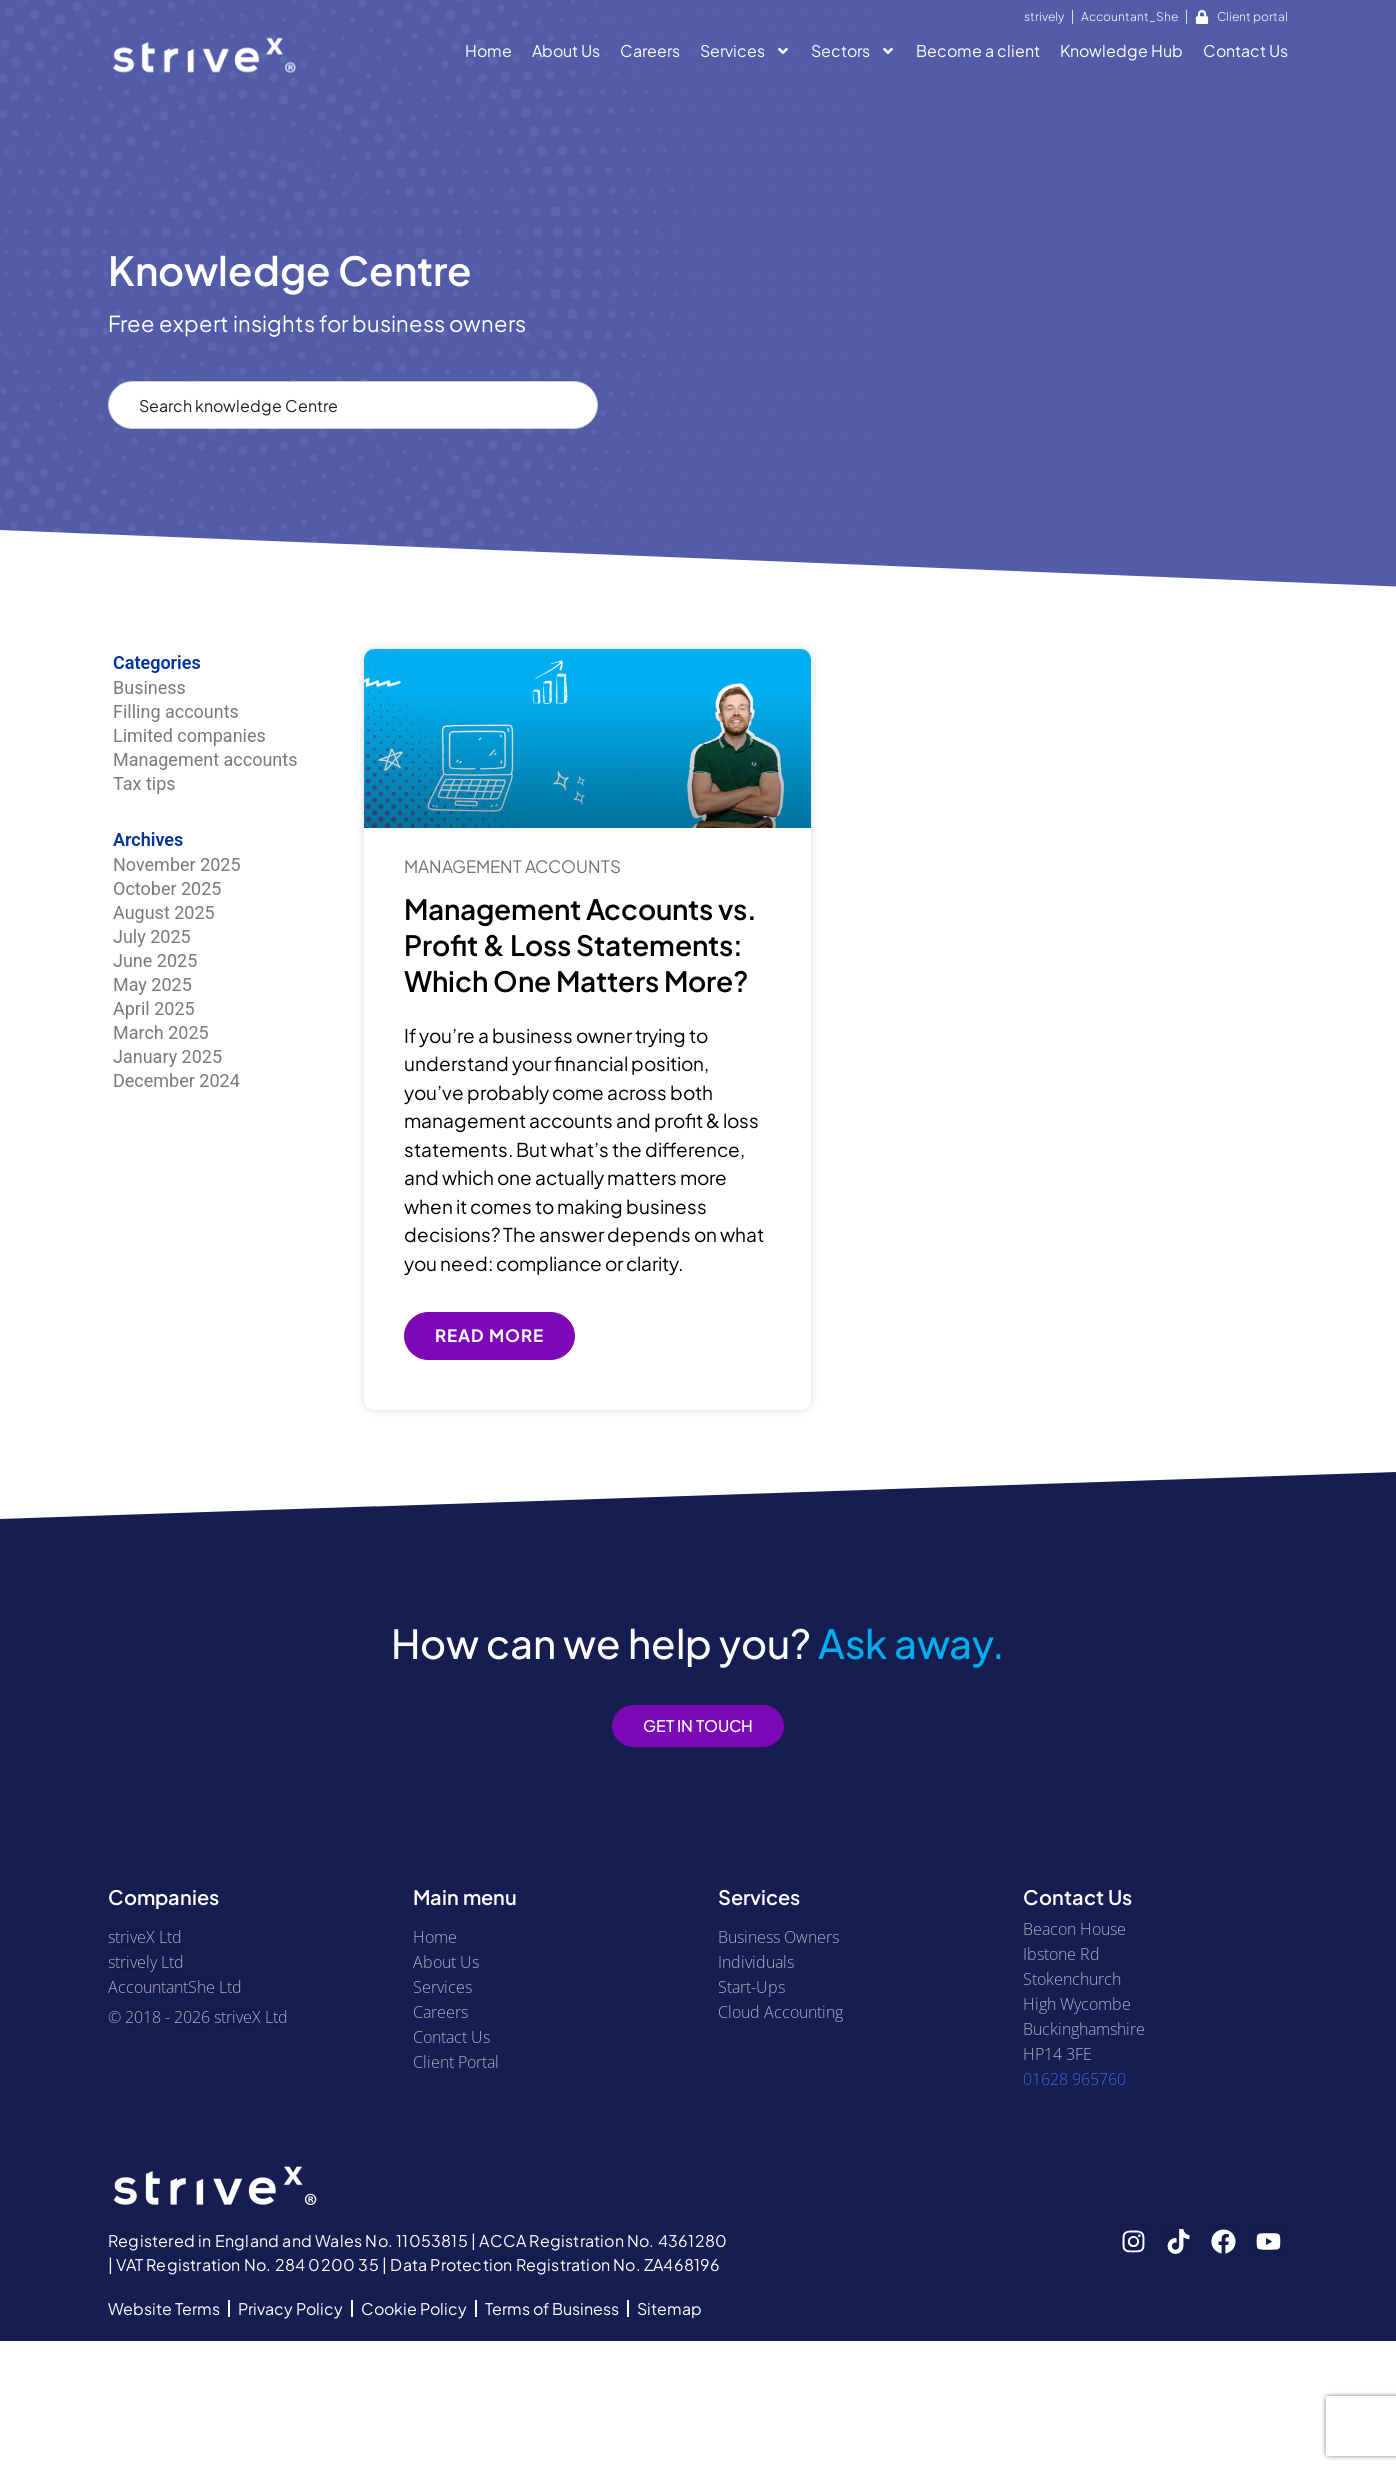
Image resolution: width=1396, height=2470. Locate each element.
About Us (566, 50)
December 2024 (176, 1080)
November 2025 (177, 864)
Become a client (978, 50)
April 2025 (154, 1008)
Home (488, 50)
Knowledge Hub (1121, 50)
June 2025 (155, 960)
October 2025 (167, 888)
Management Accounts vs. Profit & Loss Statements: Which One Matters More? (580, 945)
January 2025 (167, 1056)
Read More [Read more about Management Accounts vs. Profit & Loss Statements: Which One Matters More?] (489, 1335)
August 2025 (164, 912)
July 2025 (152, 936)
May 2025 (152, 984)
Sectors (853, 54)
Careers (650, 50)
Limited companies (189, 735)
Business (149, 687)
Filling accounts (176, 711)
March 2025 (161, 1032)
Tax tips (144, 783)
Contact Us (1245, 50)
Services (745, 54)
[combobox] (353, 405)
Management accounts (205, 759)
